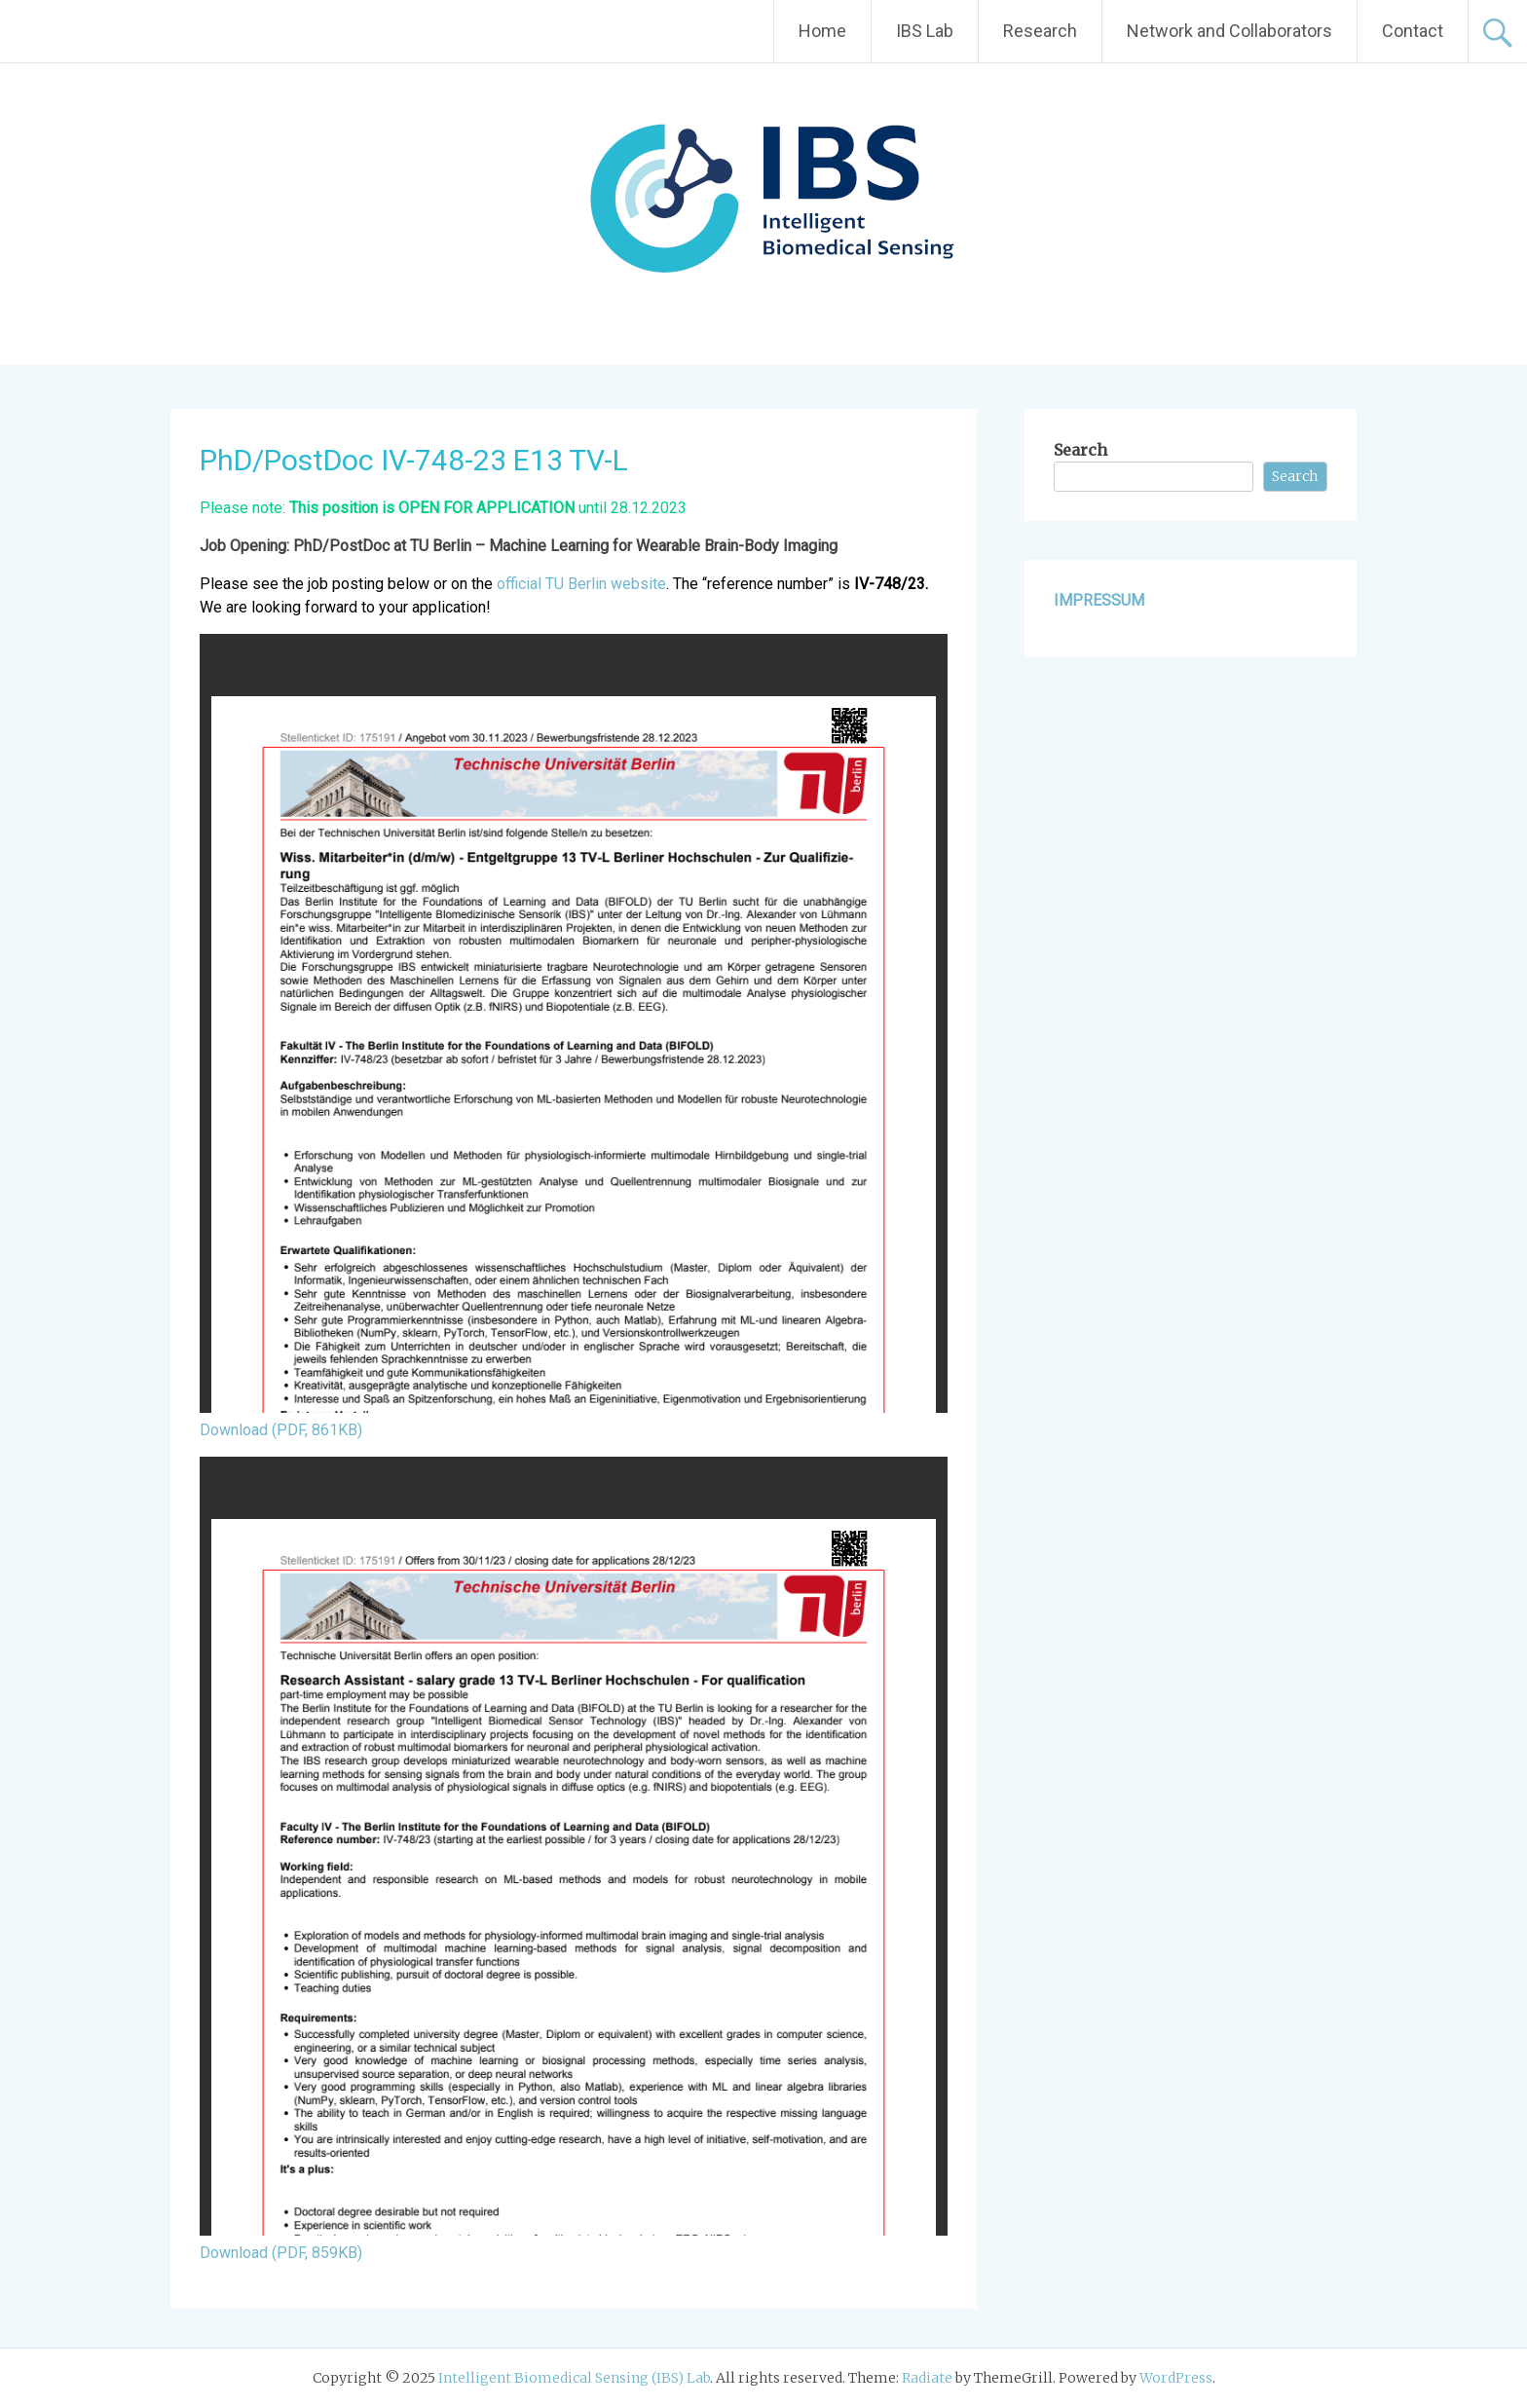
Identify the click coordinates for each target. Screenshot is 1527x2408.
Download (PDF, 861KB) (281, 1430)
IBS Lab (924, 30)
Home (822, 30)
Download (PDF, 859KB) (281, 2252)
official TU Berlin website (581, 583)
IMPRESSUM (1099, 600)
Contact (1412, 30)
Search (1080, 450)
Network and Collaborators (1229, 30)
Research (1040, 30)
